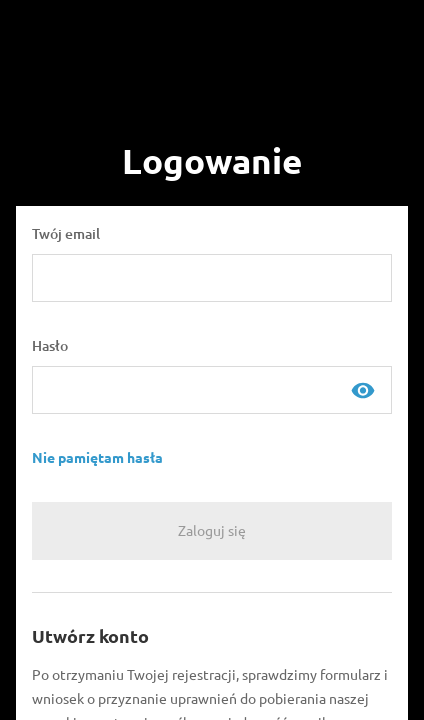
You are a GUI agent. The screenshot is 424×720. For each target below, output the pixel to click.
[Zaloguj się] (212, 531)
